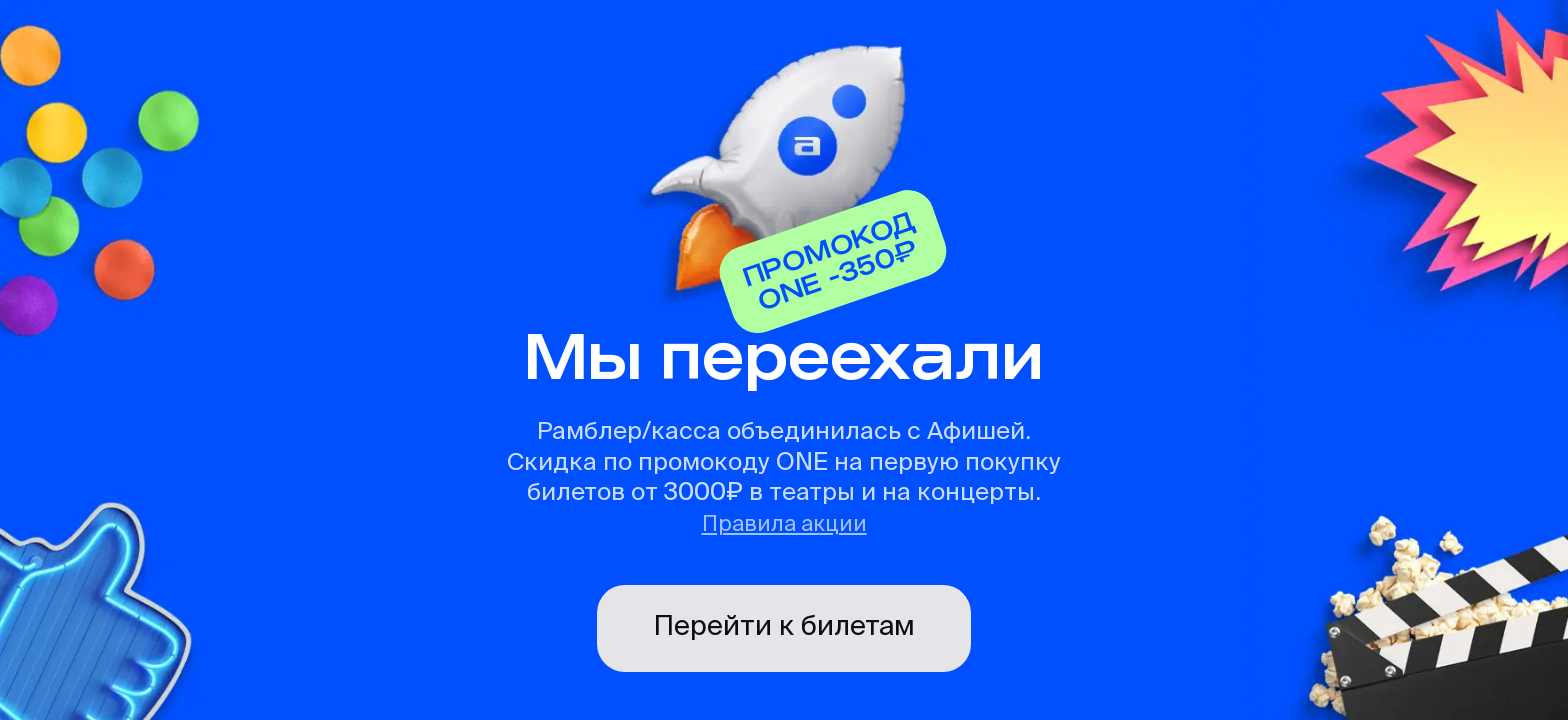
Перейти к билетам (784, 627)
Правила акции (784, 525)
